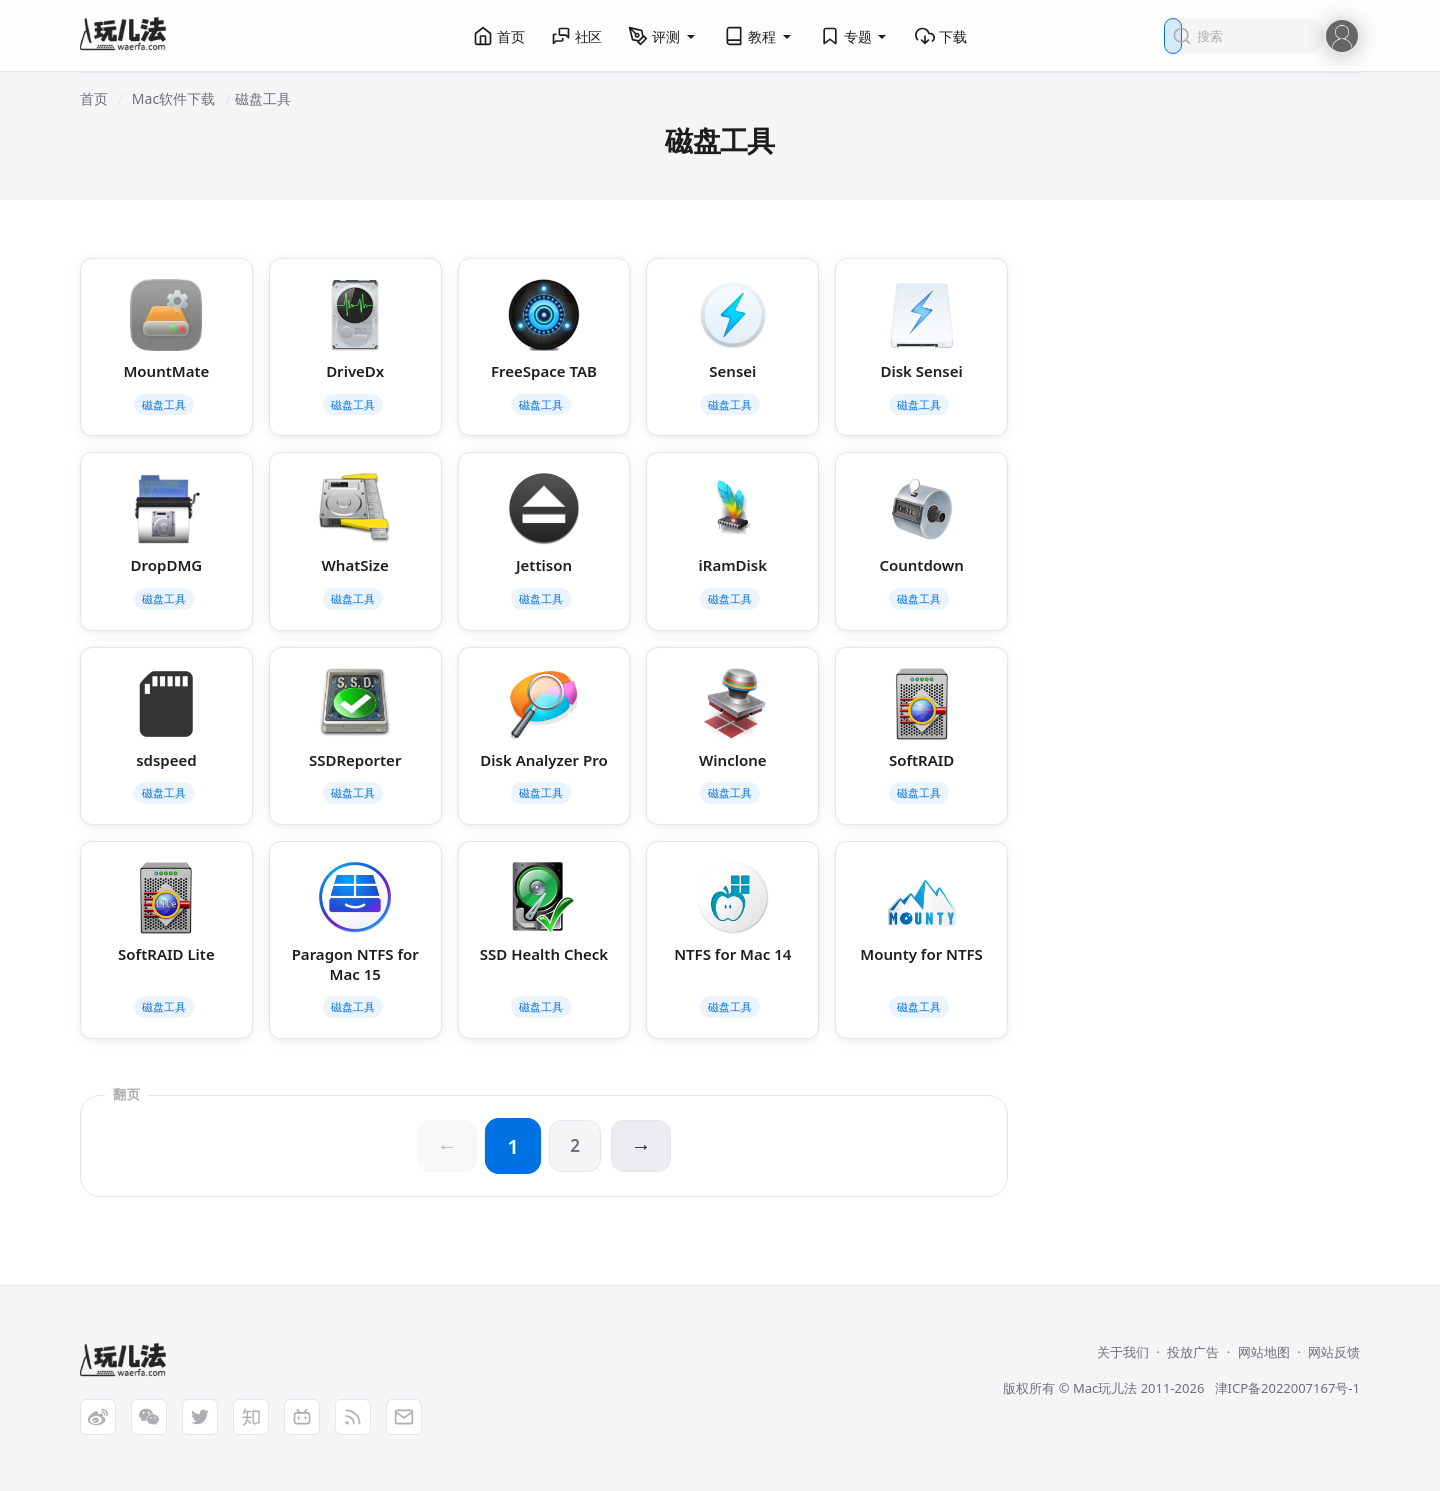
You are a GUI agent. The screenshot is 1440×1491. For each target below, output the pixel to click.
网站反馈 (1334, 1352)
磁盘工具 (263, 98)
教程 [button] (759, 36)
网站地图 (1264, 1352)
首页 (499, 36)
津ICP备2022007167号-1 (1287, 1388)
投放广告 (1193, 1352)
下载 (941, 36)
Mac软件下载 (173, 98)
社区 (577, 36)
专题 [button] (855, 36)
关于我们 (1123, 1352)
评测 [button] (663, 36)
